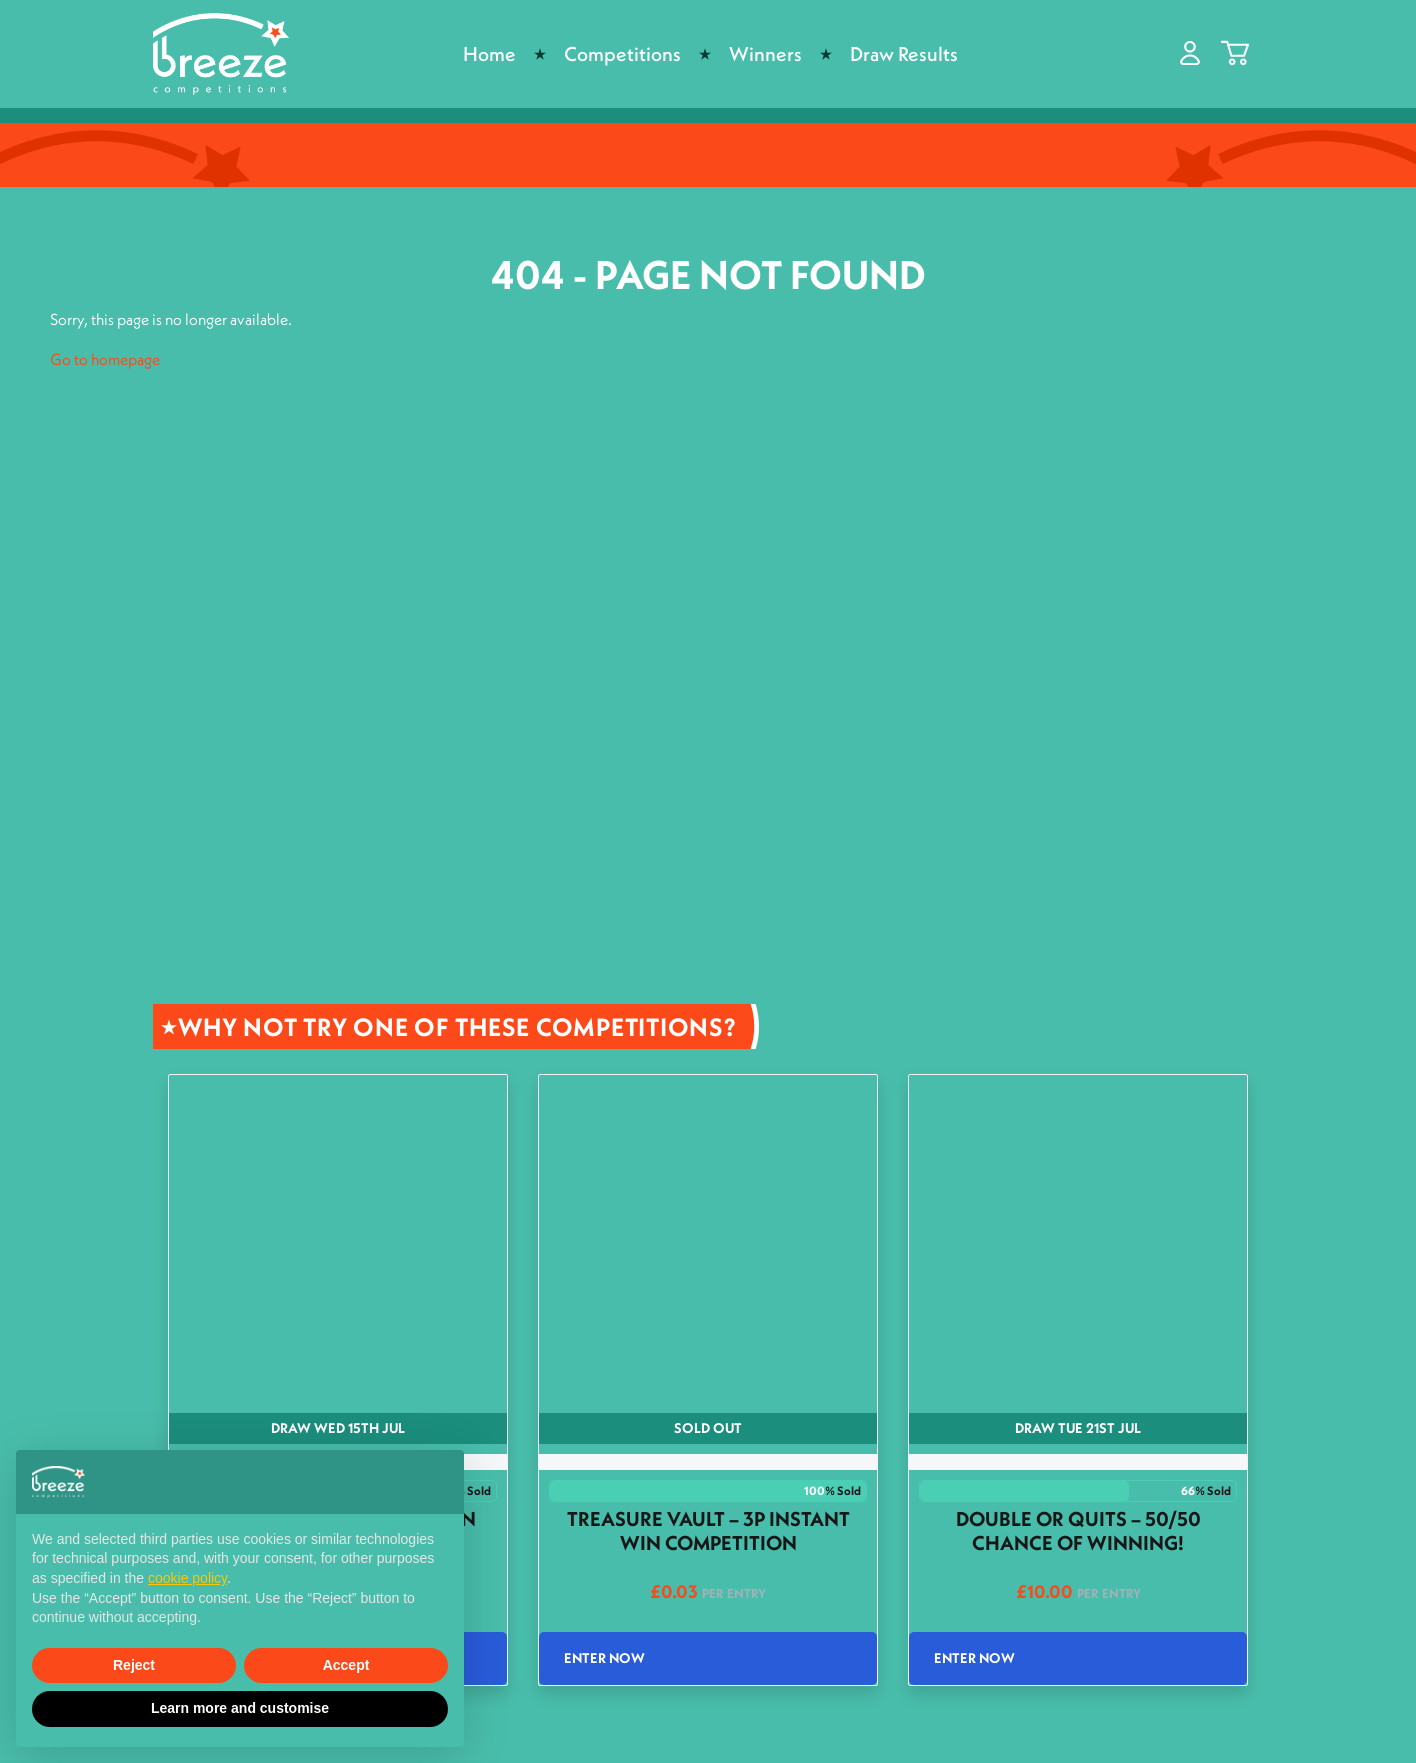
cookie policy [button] (187, 1578)
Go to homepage (105, 359)
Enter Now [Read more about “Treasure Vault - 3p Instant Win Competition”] (604, 1658)
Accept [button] (346, 1665)
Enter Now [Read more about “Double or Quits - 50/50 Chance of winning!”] (974, 1658)
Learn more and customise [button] (240, 1708)
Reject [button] (134, 1665)
